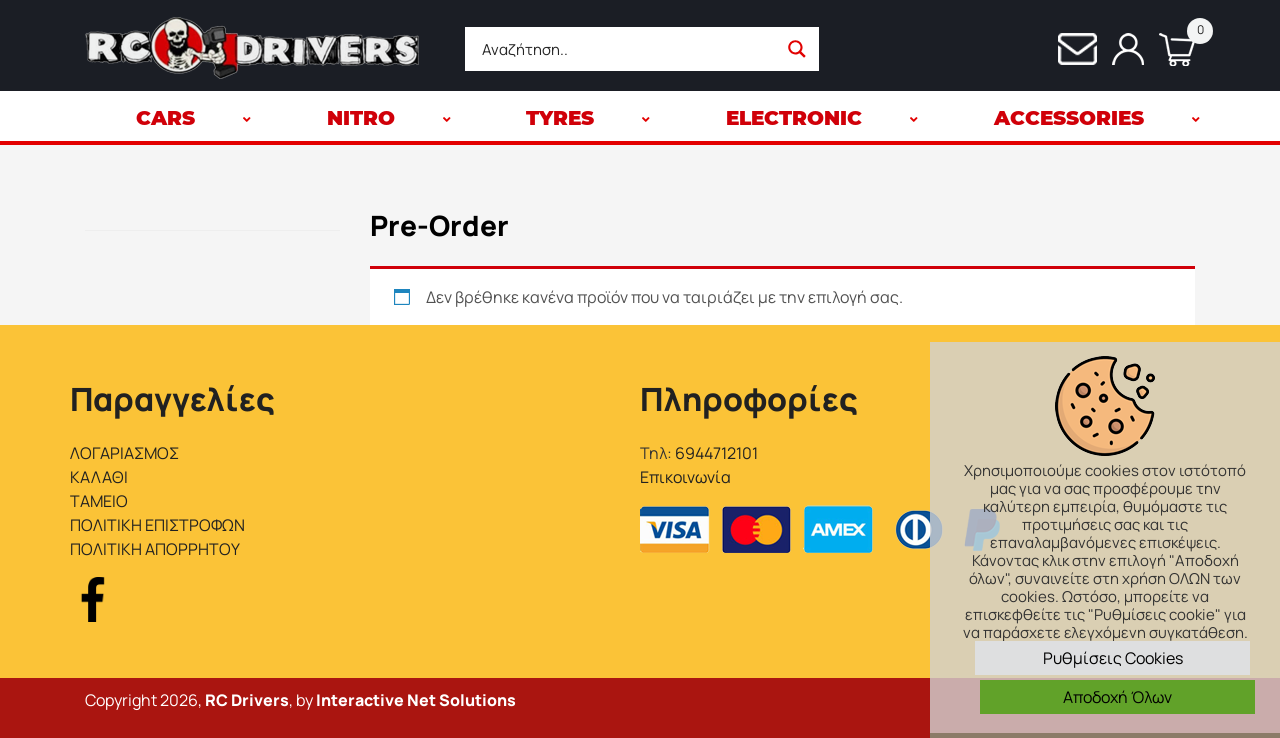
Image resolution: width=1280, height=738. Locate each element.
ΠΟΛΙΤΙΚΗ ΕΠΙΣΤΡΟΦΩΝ (157, 525)
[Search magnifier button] (797, 49)
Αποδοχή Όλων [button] (1117, 697)
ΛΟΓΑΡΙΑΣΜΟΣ (124, 453)
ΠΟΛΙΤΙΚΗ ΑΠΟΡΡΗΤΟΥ (155, 549)
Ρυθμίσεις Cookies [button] (1113, 658)
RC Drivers (247, 700)
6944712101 (716, 453)
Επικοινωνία (685, 477)
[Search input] (627, 49)
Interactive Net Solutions (416, 700)
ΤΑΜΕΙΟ (99, 501)
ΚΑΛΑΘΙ (99, 477)
